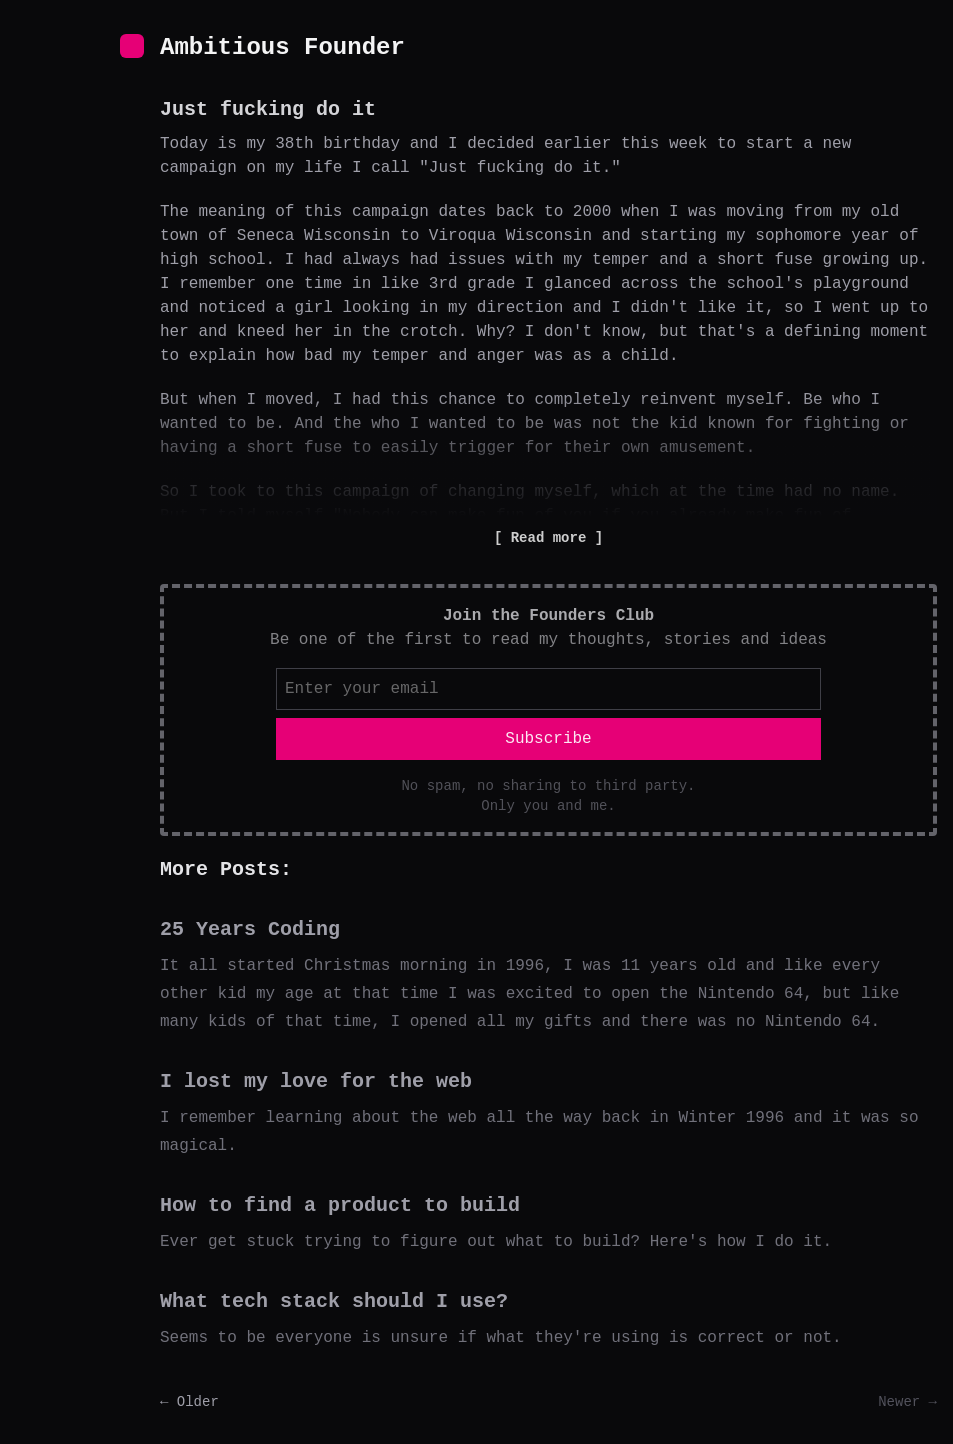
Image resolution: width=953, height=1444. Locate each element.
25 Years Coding (250, 929)
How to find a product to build (340, 1205)
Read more (548, 538)
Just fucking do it (268, 109)
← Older (189, 1402)
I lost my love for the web (316, 1081)
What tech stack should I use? (334, 1301)
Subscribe (548, 739)
